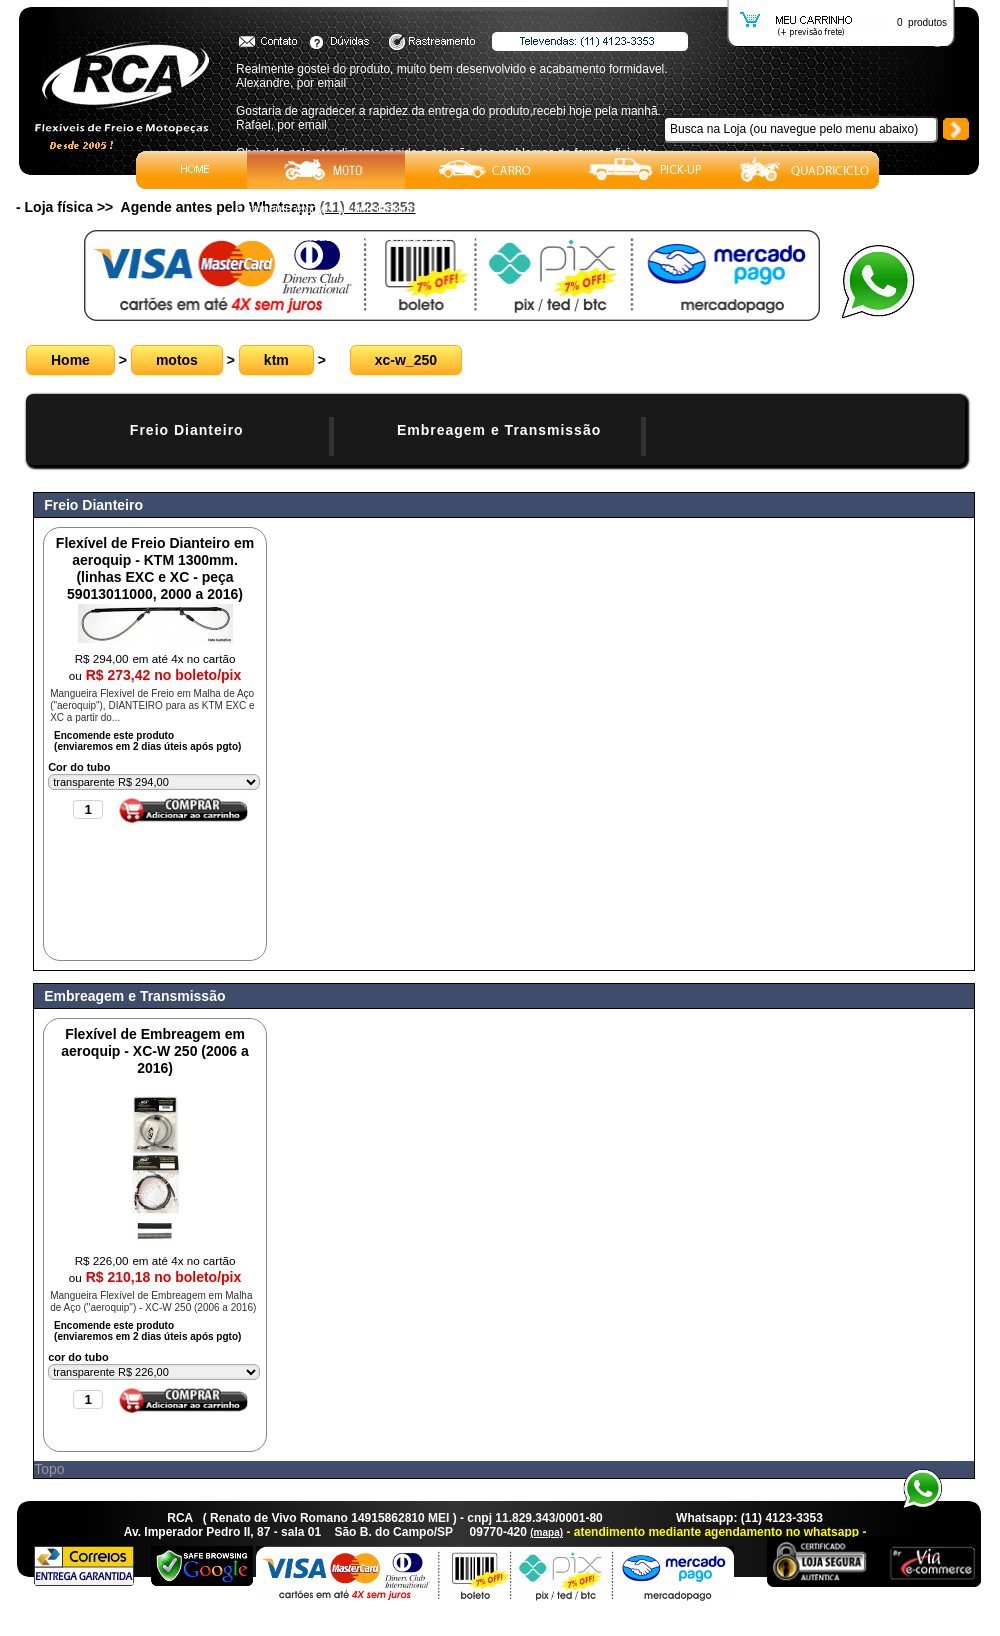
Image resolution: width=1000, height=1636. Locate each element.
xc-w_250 (406, 360)
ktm (276, 360)
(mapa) (546, 1532)
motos (177, 360)
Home (70, 360)
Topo (49, 1469)
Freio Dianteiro (187, 430)
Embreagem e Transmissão (499, 430)
